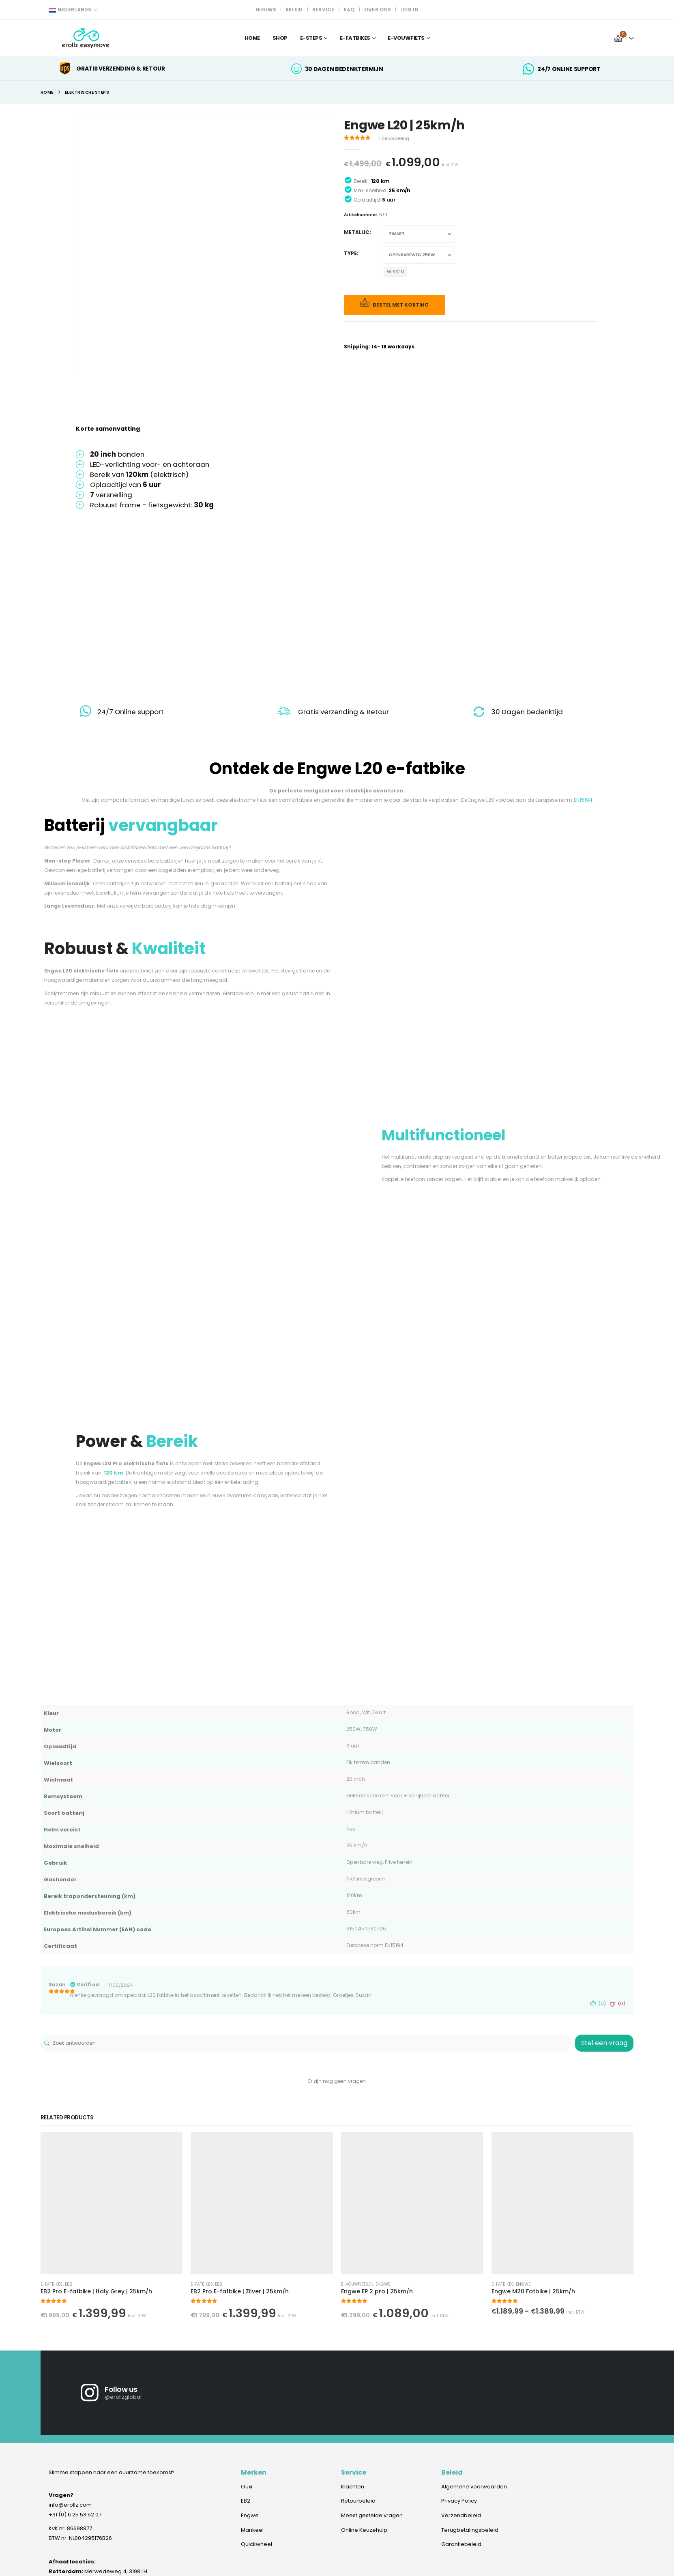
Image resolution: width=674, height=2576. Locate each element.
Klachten (352, 2487)
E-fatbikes (52, 2284)
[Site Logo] (86, 38)
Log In (409, 9)
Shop (280, 38)
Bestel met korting (401, 304)
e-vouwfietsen (357, 2284)
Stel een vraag (604, 2043)
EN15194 (583, 799)
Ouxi (246, 2487)
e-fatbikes (355, 38)
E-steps (311, 38)
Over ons (377, 9)
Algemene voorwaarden (474, 2487)
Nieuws (265, 9)
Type (350, 253)
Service (323, 9)
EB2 (68, 2284)
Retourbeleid (358, 2501)
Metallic (356, 232)
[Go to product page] (112, 2203)
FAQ (349, 9)
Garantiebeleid (461, 2545)
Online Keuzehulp (364, 2531)
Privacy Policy (459, 2501)
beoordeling (394, 138)
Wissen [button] (395, 271)
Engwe (383, 2284)
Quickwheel (256, 2545)
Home (252, 38)
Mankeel (252, 2531)
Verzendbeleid (461, 2516)
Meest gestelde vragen (372, 2516)
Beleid (294, 9)
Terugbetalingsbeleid (469, 2531)
